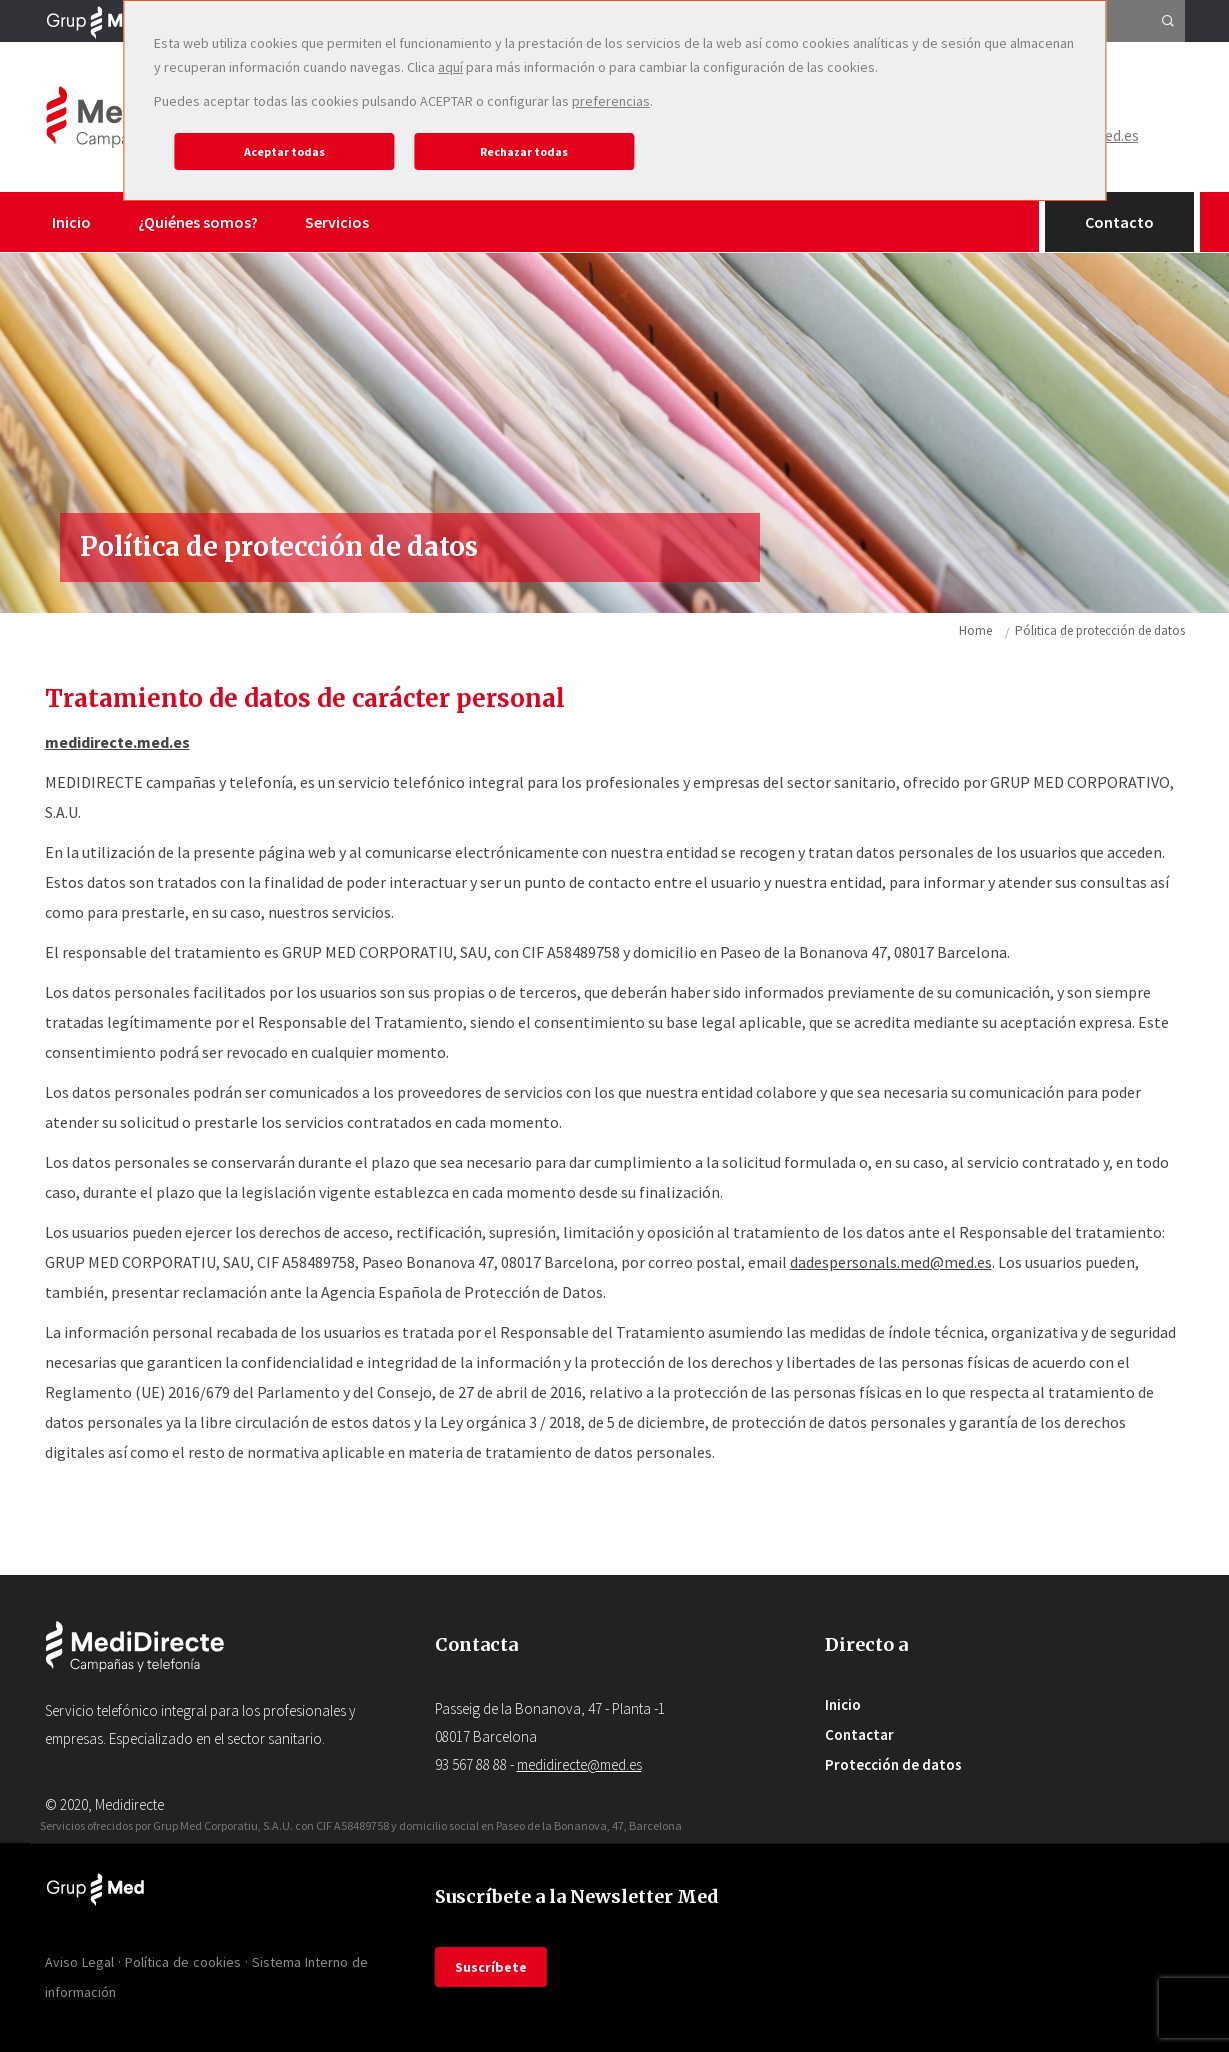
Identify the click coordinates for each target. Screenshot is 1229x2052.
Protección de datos (893, 1764)
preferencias (611, 101)
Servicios (337, 222)
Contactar (859, 1734)
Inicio (71, 222)
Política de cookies (183, 1962)
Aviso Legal (79, 1962)
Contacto (1119, 222)
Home (975, 630)
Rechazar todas (524, 151)
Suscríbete (491, 1967)
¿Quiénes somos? (198, 222)
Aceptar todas (284, 151)
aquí (450, 67)
